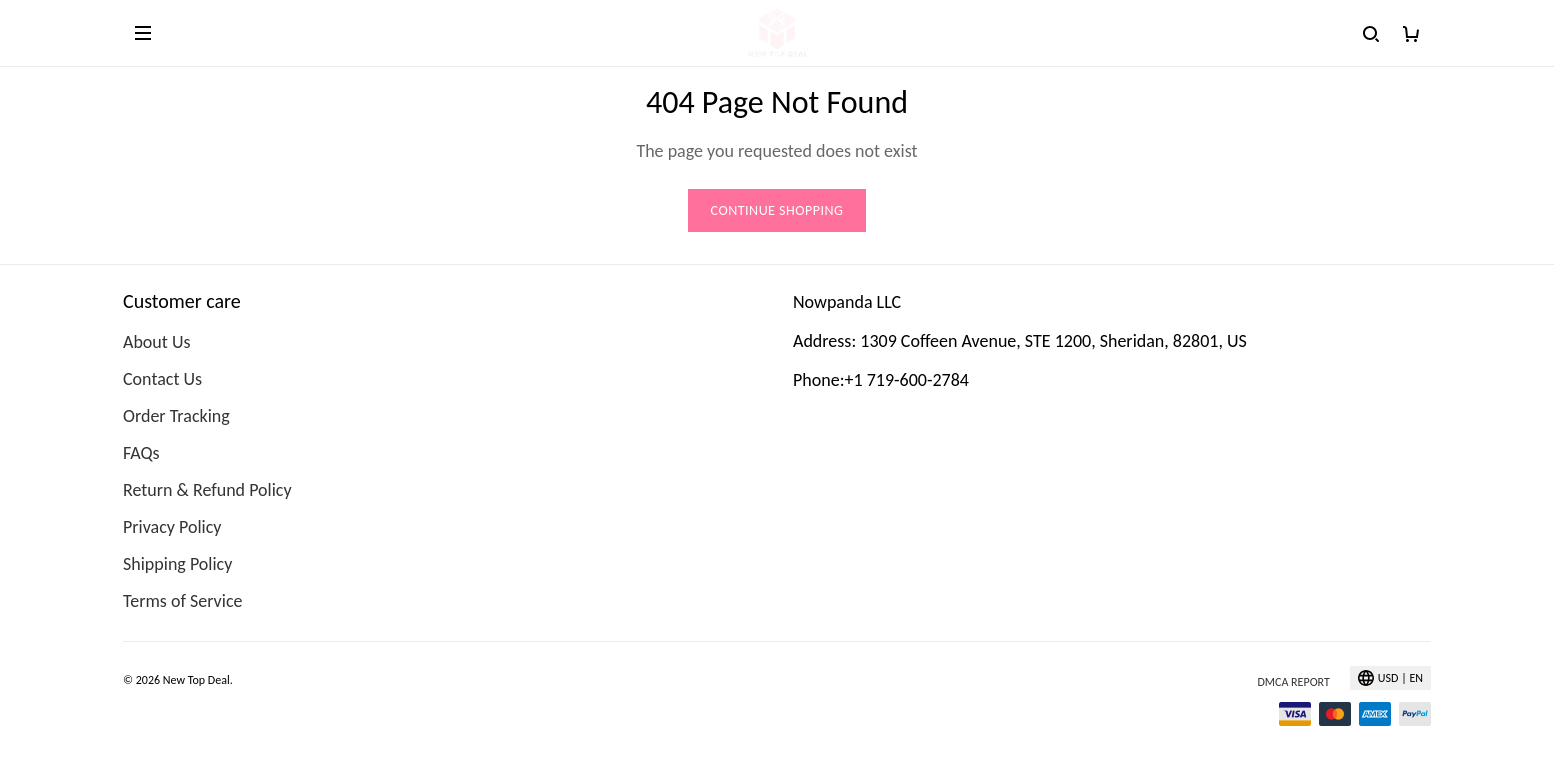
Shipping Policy (177, 564)
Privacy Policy (172, 527)
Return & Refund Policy (207, 490)
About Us (157, 342)
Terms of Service (182, 601)
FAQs (141, 453)
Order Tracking (176, 416)
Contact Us (162, 379)
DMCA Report (1293, 682)
